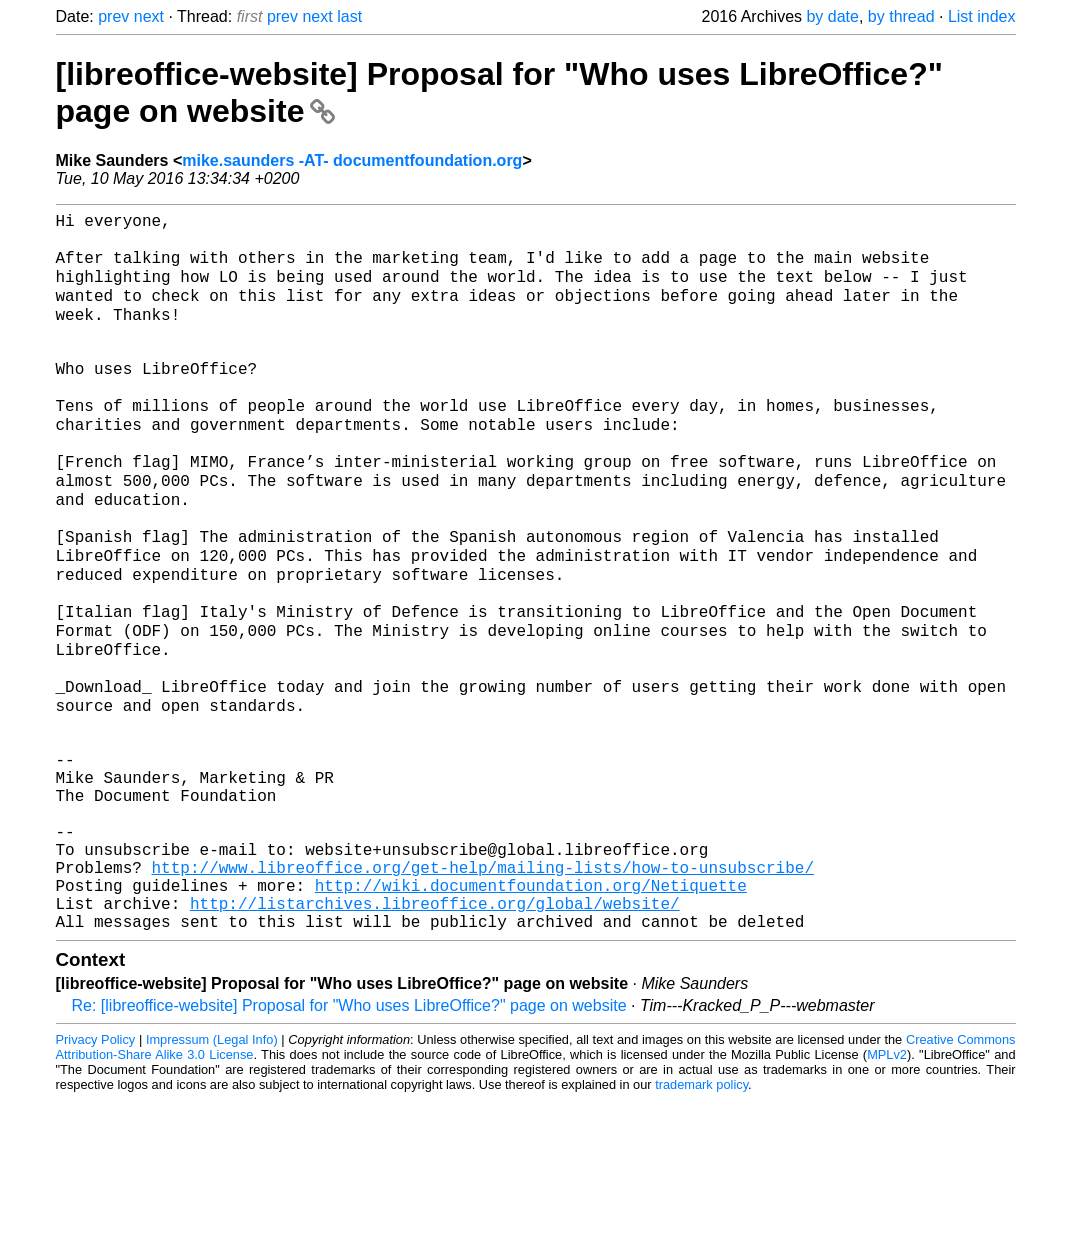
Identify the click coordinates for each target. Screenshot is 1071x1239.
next (149, 16)
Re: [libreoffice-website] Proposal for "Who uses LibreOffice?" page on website (349, 1144)
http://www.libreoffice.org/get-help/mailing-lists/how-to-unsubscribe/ (483, 994)
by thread (901, 16)
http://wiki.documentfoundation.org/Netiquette (531, 1016)
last (349, 16)
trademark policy (701, 1223)
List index (982, 16)
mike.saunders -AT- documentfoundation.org (352, 160)
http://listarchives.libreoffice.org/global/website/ (435, 1038)
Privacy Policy (96, 1178)
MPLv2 (887, 1193)
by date (832, 16)
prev (113, 16)
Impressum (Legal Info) (212, 1178)
